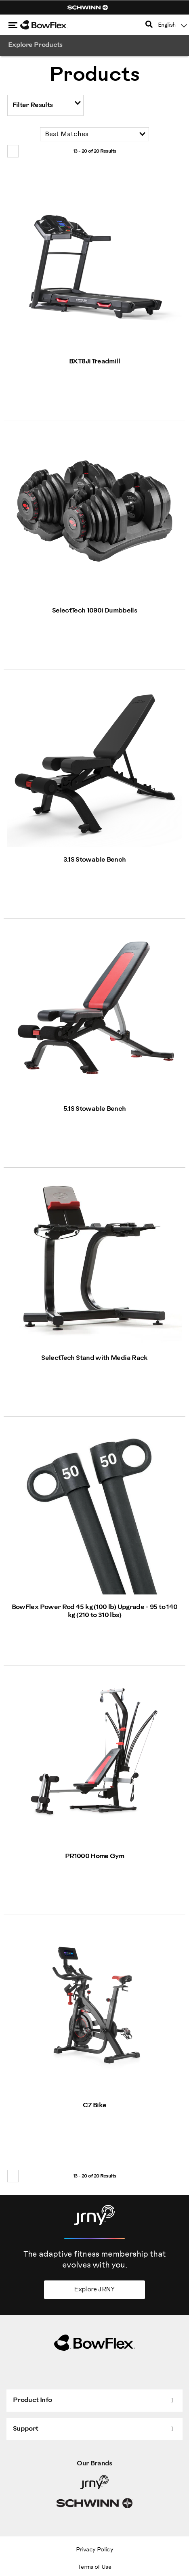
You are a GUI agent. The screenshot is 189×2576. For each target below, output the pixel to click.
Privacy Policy (94, 2550)
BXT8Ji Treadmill (94, 361)
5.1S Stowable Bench (94, 1108)
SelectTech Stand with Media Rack (94, 1358)
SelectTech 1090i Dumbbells (94, 610)
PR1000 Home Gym (94, 1856)
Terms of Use (94, 2567)
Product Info (32, 2400)
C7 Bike (95, 2105)
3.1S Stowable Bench (94, 859)
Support (25, 2428)
